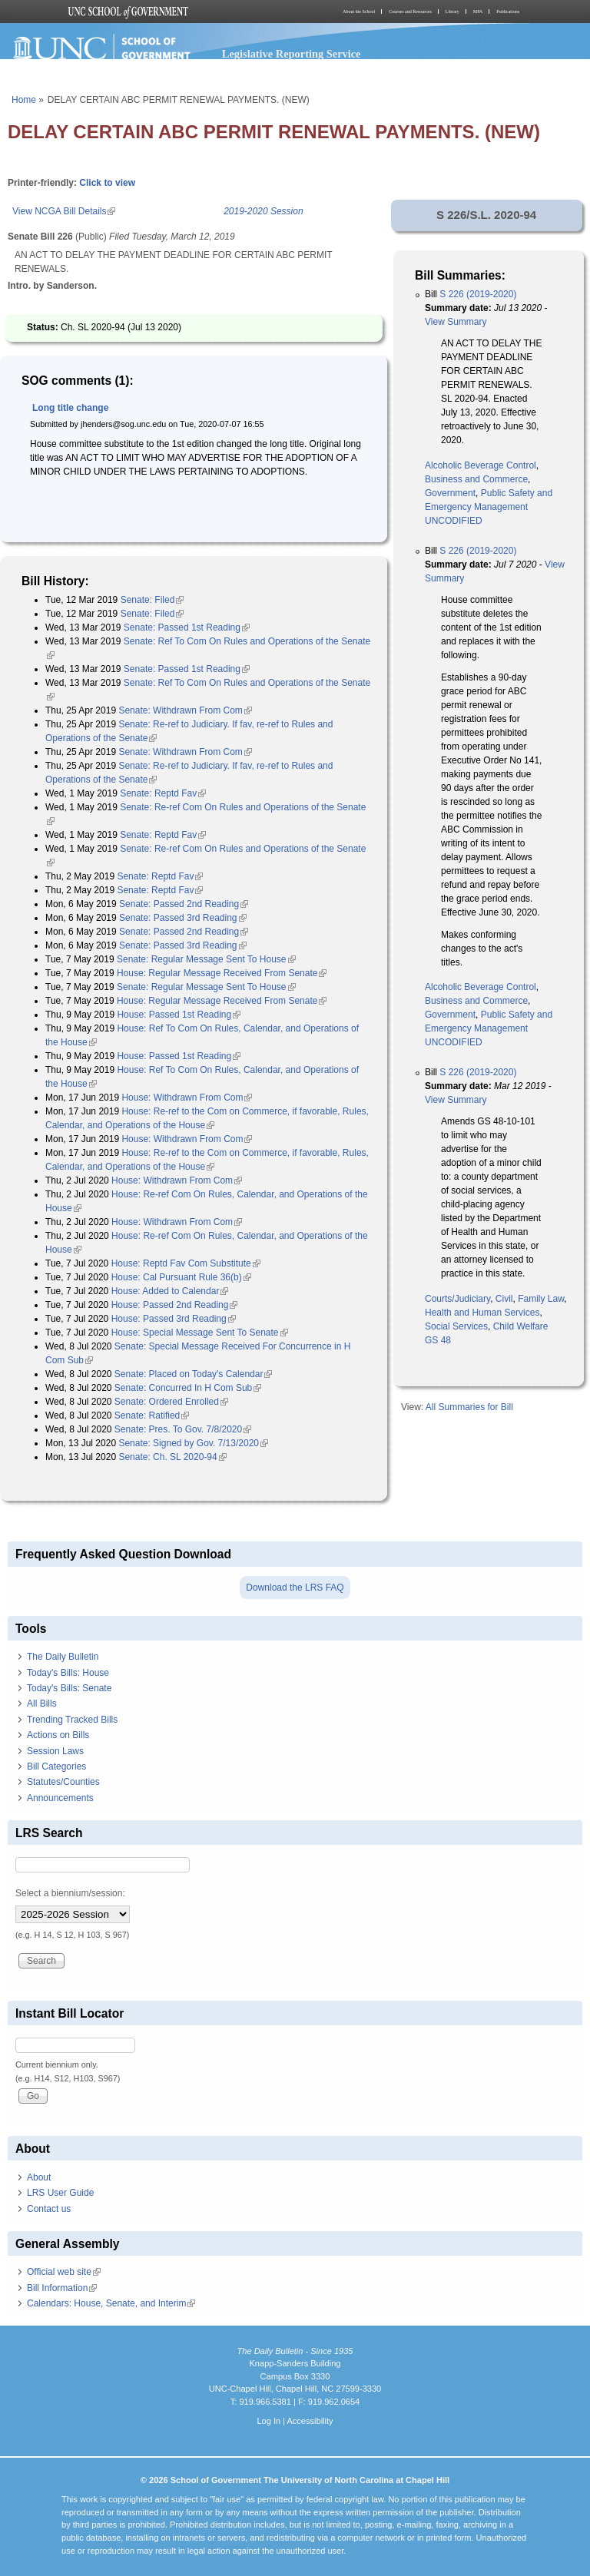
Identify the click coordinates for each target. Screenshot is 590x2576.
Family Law (541, 1298)
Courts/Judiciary (457, 1298)
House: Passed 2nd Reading (174, 1305)
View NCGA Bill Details (63, 211)
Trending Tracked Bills (72, 1719)
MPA (477, 11)
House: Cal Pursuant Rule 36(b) (181, 1277)
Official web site (64, 2271)
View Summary (455, 321)
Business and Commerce (476, 479)
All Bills (42, 1703)
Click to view (107, 182)
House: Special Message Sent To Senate (199, 1332)
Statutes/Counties (63, 1781)
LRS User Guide (60, 2192)
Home (24, 99)
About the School (359, 11)
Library (452, 11)
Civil (504, 1298)
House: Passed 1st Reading (178, 1014)
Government (450, 493)
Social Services (456, 1326)
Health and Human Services (482, 1312)
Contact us (49, 2209)
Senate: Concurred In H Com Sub (187, 1387)
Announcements (60, 1798)
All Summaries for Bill (469, 1407)
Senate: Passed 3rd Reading (182, 917)
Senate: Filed (152, 599)
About (39, 2177)
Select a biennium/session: (70, 1893)
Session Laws (55, 1751)
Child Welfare (521, 1326)
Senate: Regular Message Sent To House (206, 959)
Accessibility (310, 2420)
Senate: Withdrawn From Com (184, 710)
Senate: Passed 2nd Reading (183, 904)
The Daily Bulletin (62, 1656)
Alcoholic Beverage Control (480, 465)
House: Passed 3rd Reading (173, 1318)
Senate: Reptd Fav (163, 793)
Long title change (70, 407)
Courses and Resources (410, 11)
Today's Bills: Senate (69, 1688)
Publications (507, 11)
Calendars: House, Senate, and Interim (111, 2303)
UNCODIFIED (453, 520)
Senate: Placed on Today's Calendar (193, 1374)
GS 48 (438, 1340)
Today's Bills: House (68, 1672)
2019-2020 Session (263, 211)
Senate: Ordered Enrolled (171, 1401)
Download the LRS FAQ (294, 1587)
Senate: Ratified (151, 1415)
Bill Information (62, 2288)
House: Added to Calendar (170, 1291)
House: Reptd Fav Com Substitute (185, 1263)
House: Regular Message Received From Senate (221, 973)
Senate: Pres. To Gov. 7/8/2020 (182, 1429)
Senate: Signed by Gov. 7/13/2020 (193, 1443)
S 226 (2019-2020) (477, 294)
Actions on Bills (58, 1735)
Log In (268, 2420)
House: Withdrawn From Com (186, 1097)
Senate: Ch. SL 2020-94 (172, 1457)
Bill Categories (56, 1766)
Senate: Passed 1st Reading (187, 627)
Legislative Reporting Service (291, 54)
